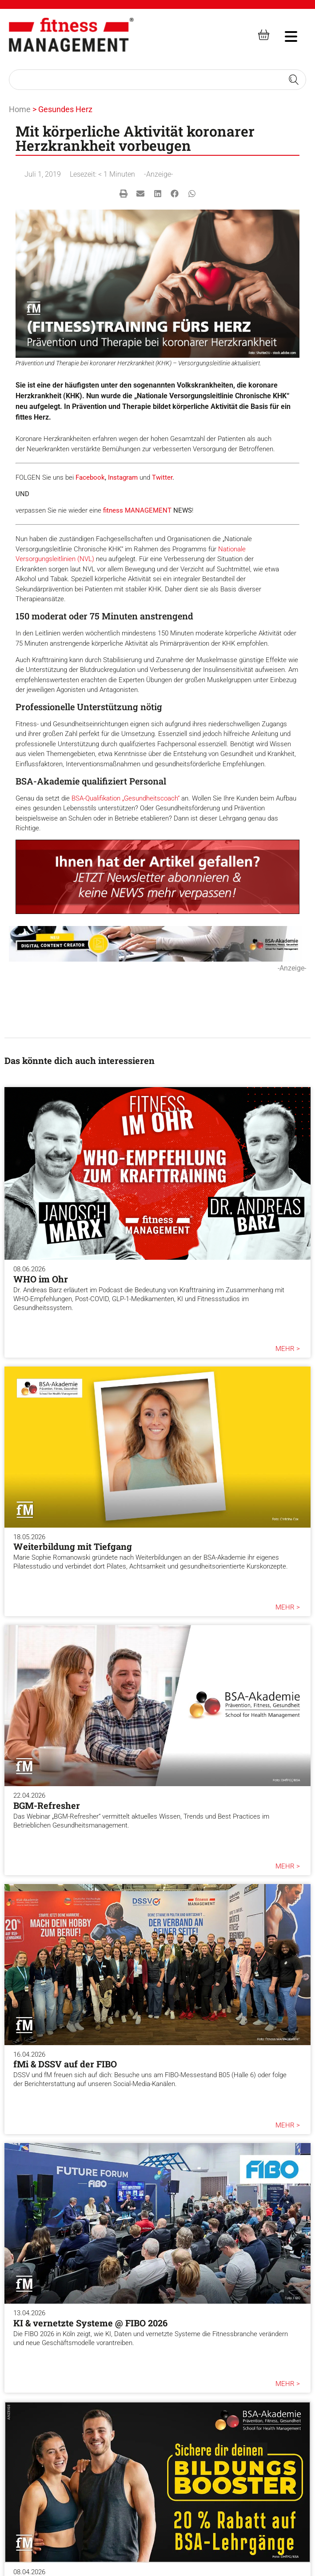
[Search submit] (294, 79)
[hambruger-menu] (284, 35)
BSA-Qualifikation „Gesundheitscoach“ (125, 798)
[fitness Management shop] (263, 34)
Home (20, 109)
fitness (114, 510)
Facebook (90, 477)
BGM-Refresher (46, 1805)
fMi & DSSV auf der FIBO (65, 2064)
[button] (123, 194)
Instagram (123, 477)
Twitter (162, 477)
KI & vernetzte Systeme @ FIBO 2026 (90, 2323)
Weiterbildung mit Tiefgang (72, 1546)
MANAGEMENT (148, 510)
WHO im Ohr (40, 1279)
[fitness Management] (71, 35)
